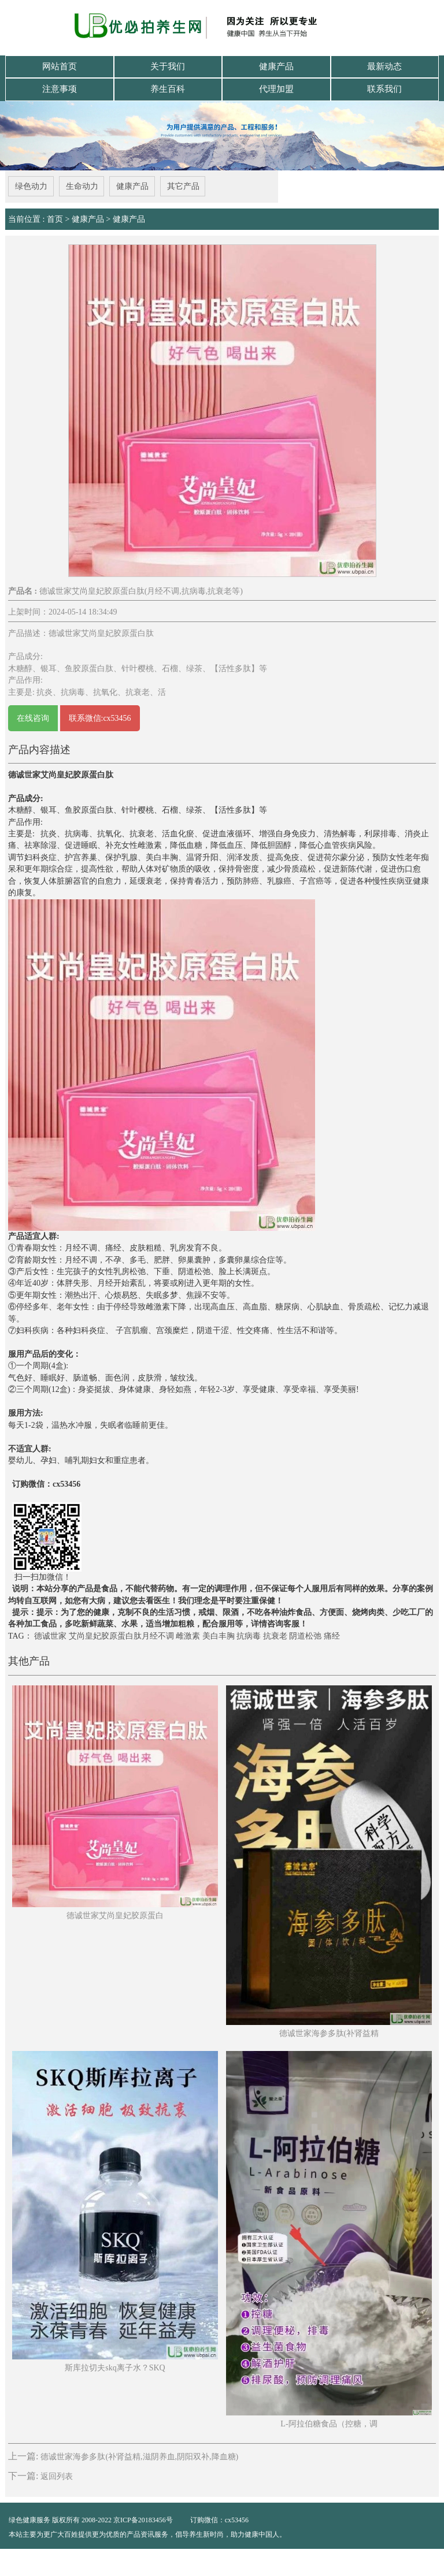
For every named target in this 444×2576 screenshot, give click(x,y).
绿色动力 (30, 184)
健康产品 (276, 66)
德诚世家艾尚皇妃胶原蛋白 (115, 1913)
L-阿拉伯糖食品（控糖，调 (328, 2422)
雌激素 (188, 1633)
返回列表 (56, 2474)
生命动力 (81, 184)
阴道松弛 (305, 1633)
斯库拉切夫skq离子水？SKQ (115, 2365)
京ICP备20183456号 (144, 2518)
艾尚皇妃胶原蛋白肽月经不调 (121, 1633)
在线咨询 (33, 716)
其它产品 (183, 184)
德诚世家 (50, 1633)
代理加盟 (276, 88)
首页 (55, 217)
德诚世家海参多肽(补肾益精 (329, 2031)
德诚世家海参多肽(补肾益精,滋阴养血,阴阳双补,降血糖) (139, 2455)
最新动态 (384, 66)
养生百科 (167, 88)
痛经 (332, 1633)
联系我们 (384, 88)
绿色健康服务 (29, 2518)
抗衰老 (275, 1633)
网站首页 (59, 66)
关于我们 (167, 66)
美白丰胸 (218, 1633)
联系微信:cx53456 (100, 716)
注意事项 (59, 88)
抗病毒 (248, 1633)
